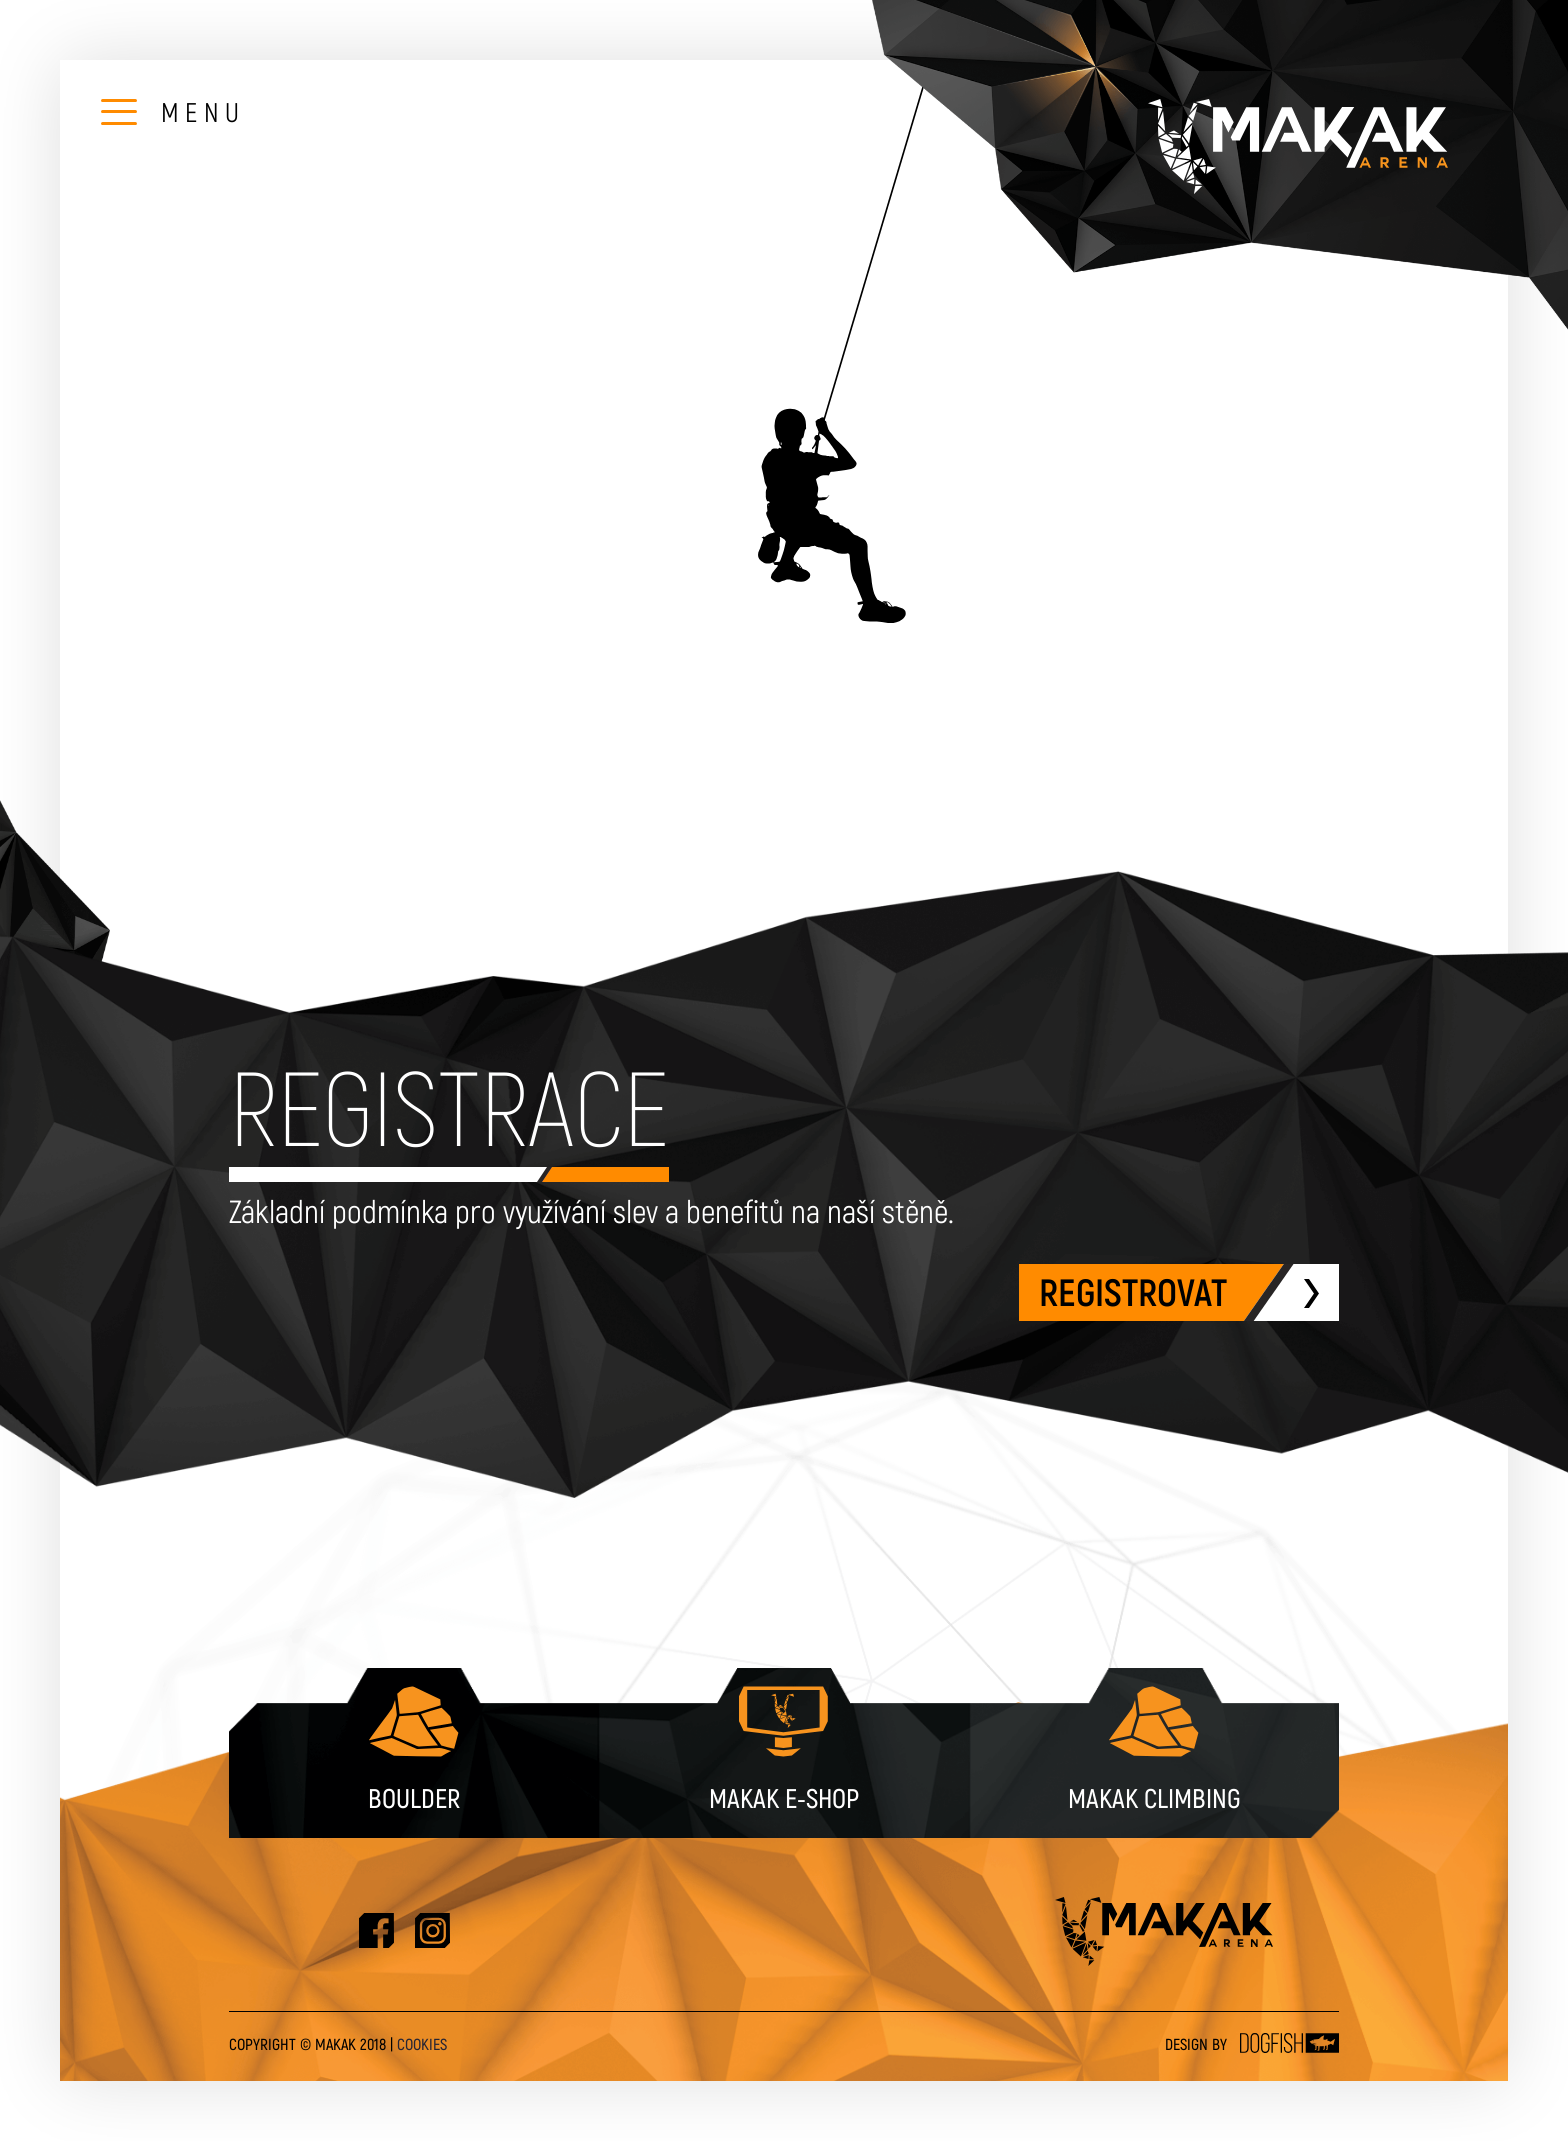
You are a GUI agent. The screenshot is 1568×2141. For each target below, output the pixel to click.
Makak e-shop (784, 1747)
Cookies (422, 2045)
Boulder (414, 1747)
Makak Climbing (1154, 1747)
